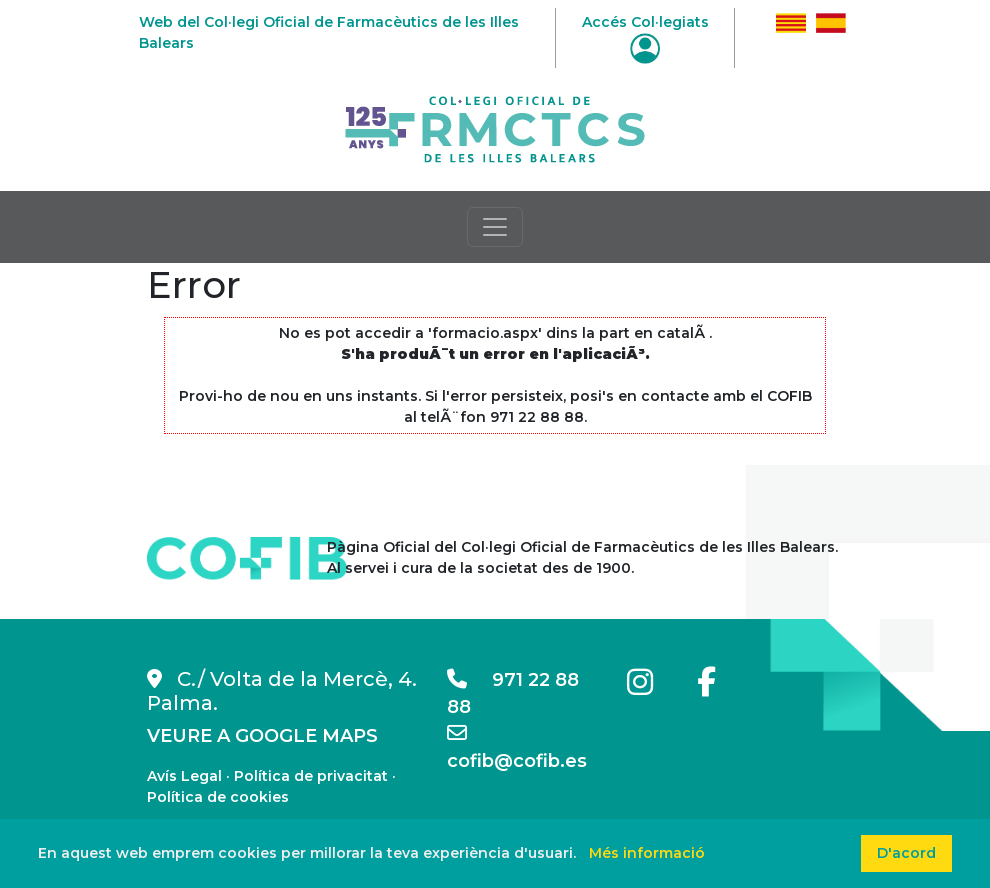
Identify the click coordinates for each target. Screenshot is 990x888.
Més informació (647, 853)
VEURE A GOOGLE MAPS (262, 736)
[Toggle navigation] (495, 227)
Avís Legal (184, 776)
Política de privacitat (311, 776)
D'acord (906, 853)
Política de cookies (218, 797)
